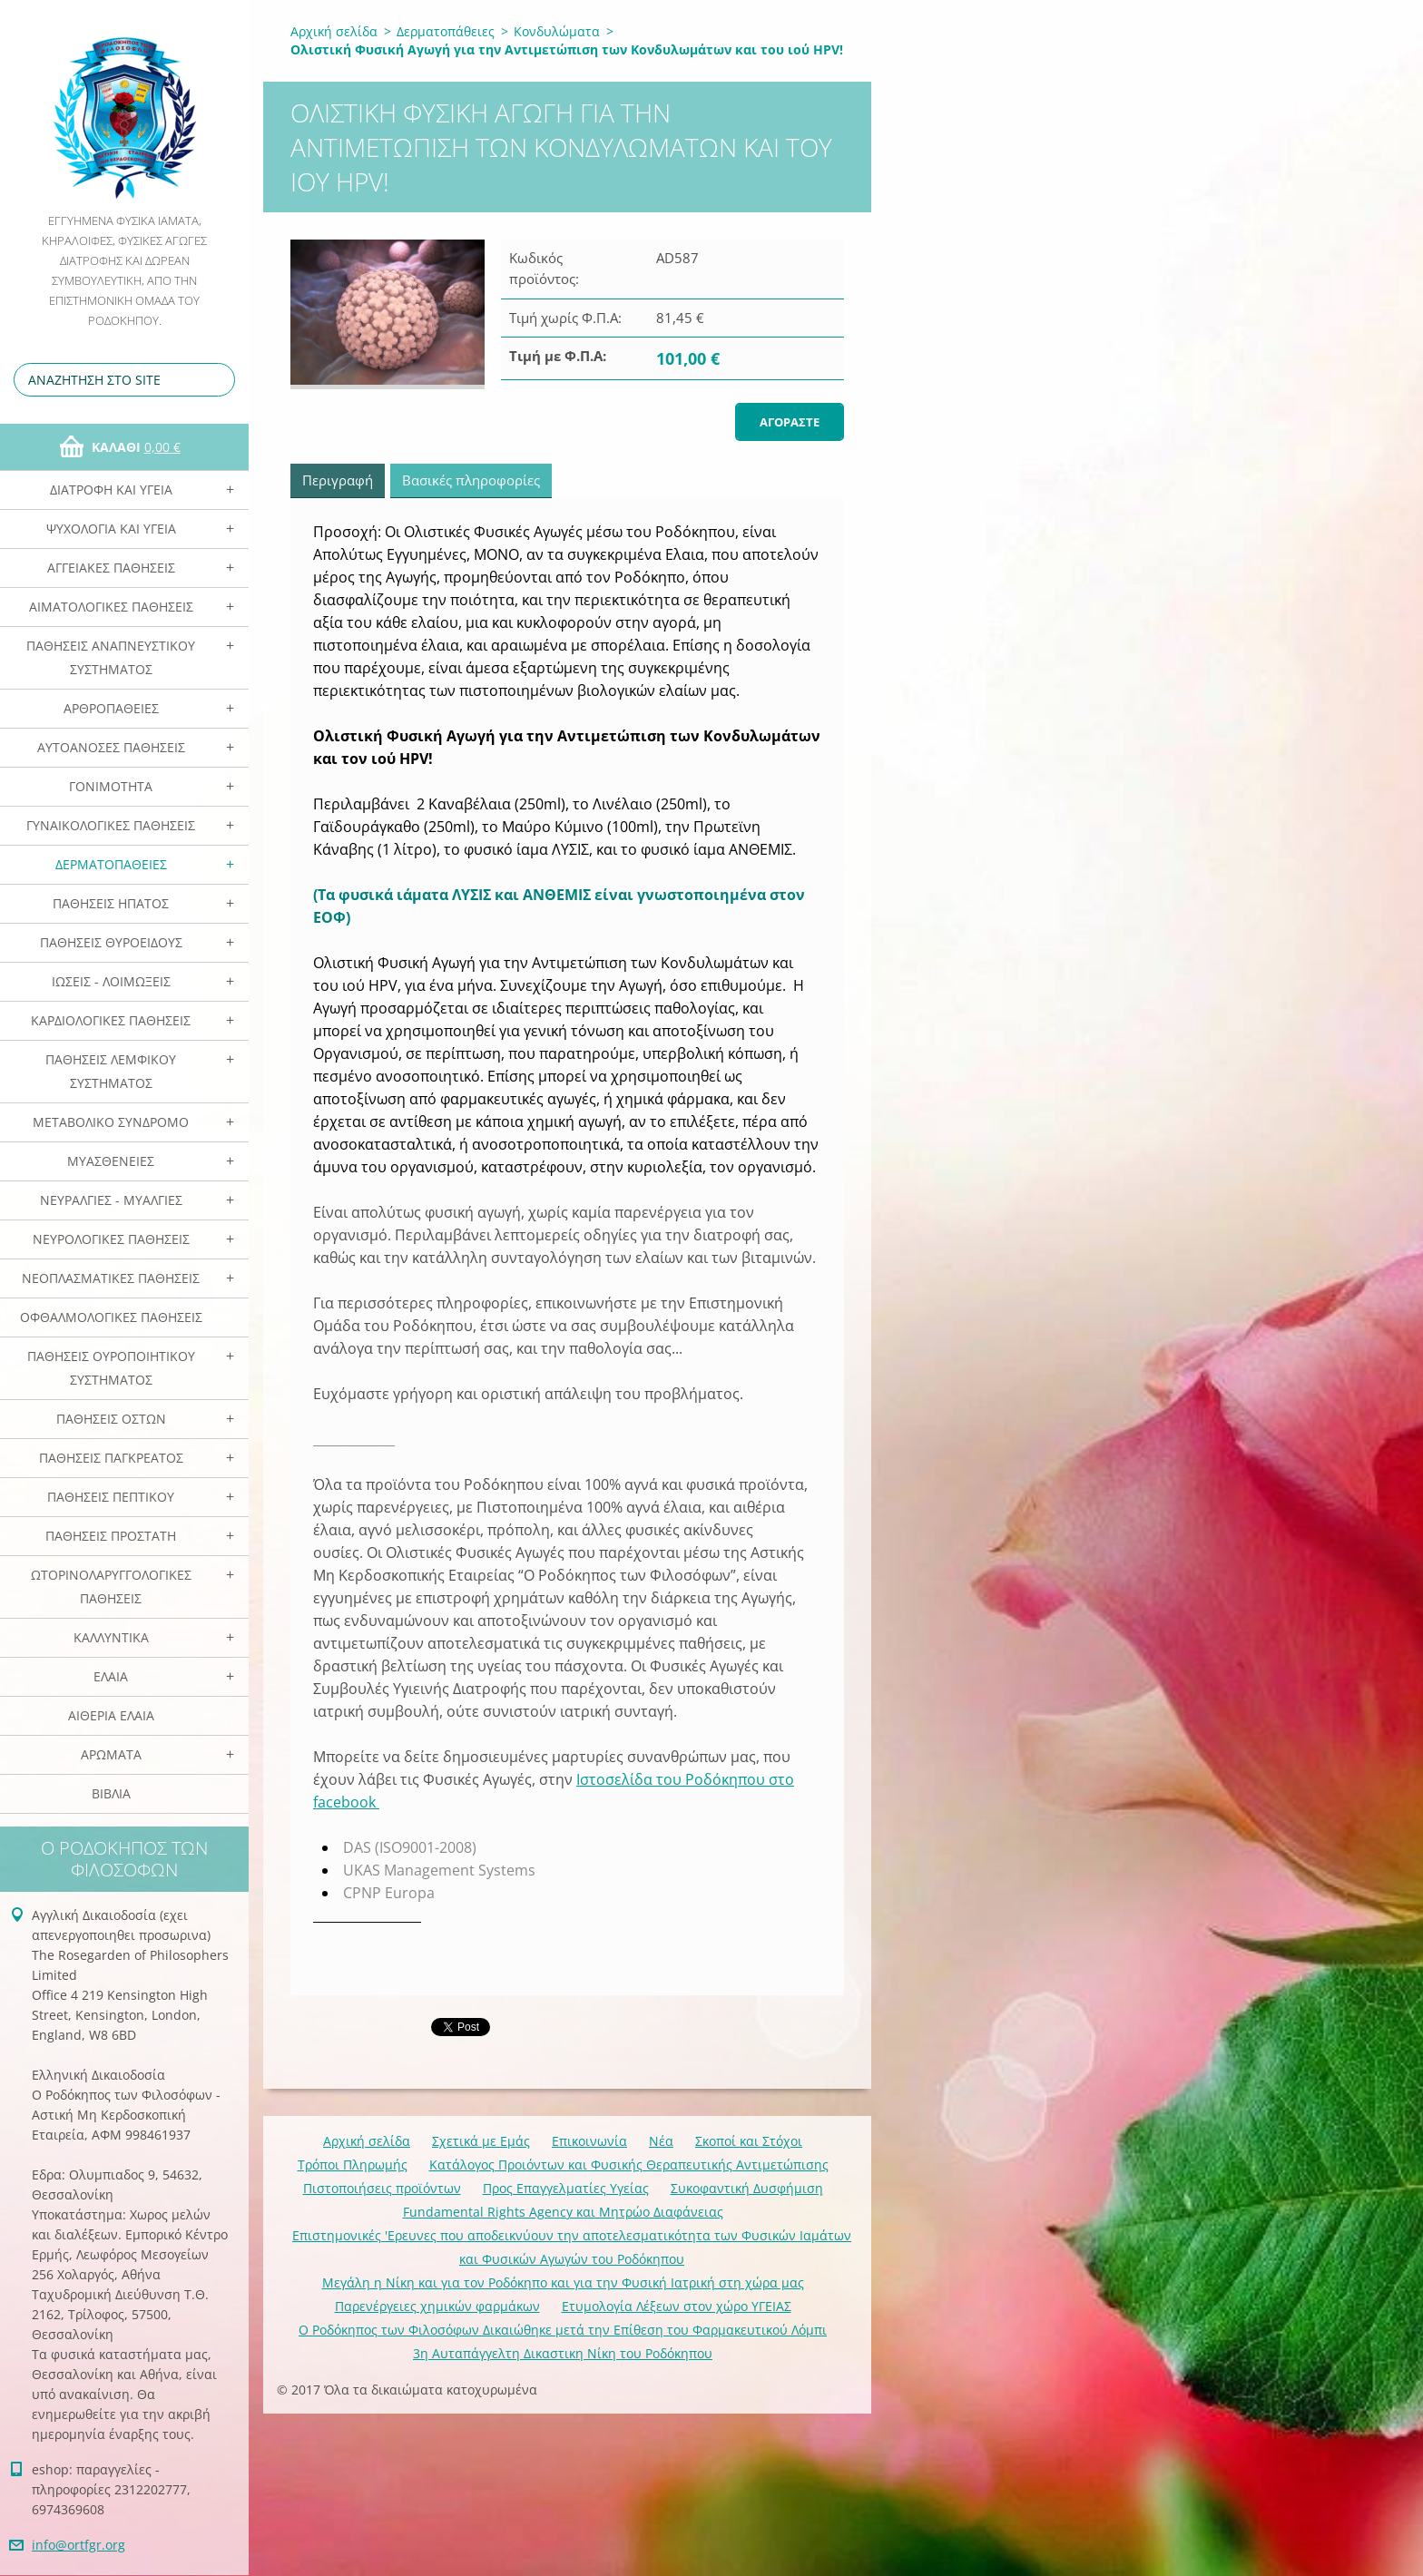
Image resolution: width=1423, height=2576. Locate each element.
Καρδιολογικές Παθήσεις (111, 1020)
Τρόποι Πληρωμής (352, 2164)
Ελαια (110, 1676)
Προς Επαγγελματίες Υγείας (566, 2188)
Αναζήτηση (218, 379)
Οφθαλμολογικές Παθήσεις (111, 1317)
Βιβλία (111, 1793)
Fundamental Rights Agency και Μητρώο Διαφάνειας (563, 2211)
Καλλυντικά (111, 1637)
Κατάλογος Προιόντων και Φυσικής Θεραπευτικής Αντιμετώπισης (629, 2164)
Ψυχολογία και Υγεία (111, 528)
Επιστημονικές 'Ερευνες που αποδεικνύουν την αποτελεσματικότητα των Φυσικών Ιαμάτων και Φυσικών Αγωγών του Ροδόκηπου (571, 2247)
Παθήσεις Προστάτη (110, 1535)
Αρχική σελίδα (334, 31)
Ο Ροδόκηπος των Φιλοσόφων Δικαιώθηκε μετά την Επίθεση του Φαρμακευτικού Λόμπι (563, 2329)
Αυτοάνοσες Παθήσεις (111, 747)
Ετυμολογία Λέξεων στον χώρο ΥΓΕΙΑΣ (676, 2306)
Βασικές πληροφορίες (471, 480)
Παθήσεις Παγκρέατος (111, 1457)
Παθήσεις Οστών (111, 1418)
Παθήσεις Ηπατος (111, 903)
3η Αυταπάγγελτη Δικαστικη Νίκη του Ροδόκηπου (562, 2353)
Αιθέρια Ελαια (111, 1715)
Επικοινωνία (589, 2141)
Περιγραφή (337, 480)
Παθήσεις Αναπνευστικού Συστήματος (110, 657)
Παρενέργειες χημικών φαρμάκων (437, 2306)
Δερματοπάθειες (111, 864)
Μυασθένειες (110, 1161)
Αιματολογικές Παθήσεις (111, 606)
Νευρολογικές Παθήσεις (111, 1239)
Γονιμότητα (110, 786)
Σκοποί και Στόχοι (748, 2141)
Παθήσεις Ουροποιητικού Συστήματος (111, 1367)
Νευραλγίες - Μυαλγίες (111, 1200)
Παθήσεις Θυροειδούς (111, 942)
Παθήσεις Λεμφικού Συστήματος (110, 1071)
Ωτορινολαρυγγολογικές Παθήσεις (111, 1586)
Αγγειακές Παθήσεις (111, 567)
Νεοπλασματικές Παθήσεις (111, 1278)
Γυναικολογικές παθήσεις (110, 825)
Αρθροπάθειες (111, 708)
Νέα (661, 2141)
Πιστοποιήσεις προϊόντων (382, 2188)
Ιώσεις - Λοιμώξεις (111, 981)
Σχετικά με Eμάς (481, 2141)
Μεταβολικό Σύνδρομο (111, 1122)
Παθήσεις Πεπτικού (110, 1496)
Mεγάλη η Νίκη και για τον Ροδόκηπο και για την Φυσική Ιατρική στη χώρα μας (563, 2282)
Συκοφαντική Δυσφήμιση (747, 2188)
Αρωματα (111, 1754)
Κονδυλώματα (557, 31)
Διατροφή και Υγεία (111, 489)
